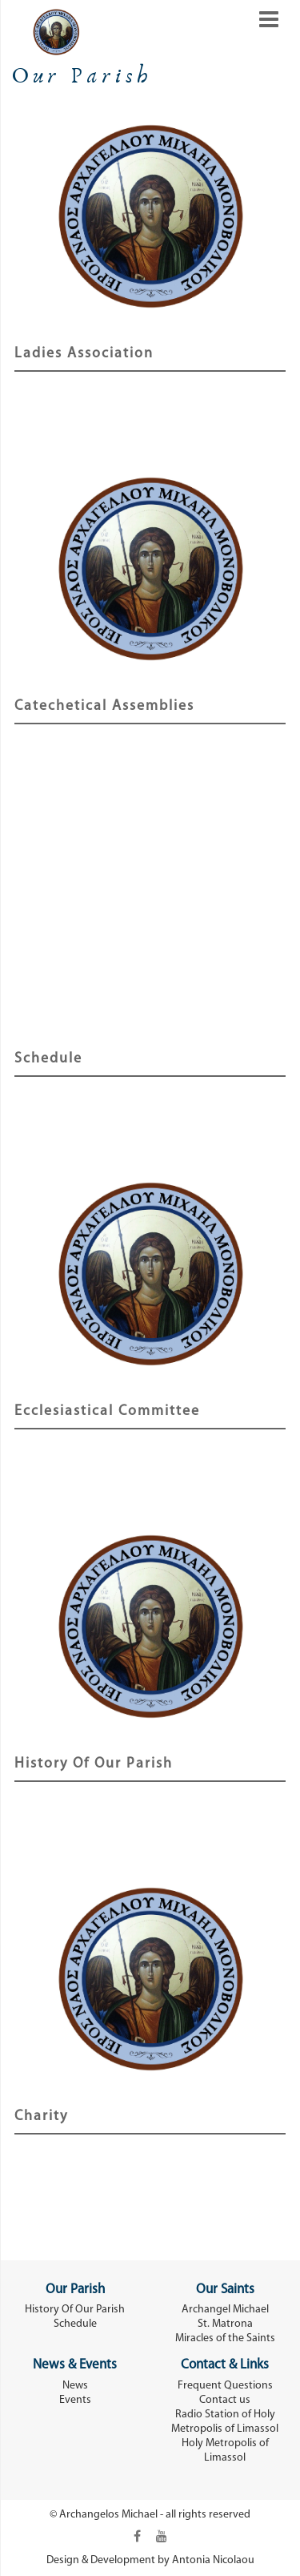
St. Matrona (225, 2324)
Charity (41, 2116)
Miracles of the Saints (225, 2338)
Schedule (48, 1058)
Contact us (224, 2400)
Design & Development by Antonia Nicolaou (150, 2560)
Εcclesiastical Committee (107, 1411)
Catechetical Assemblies (104, 706)
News (75, 2386)
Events (75, 2400)
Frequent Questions (225, 2386)
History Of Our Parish (93, 1764)
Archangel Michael (225, 2310)
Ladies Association (84, 353)
